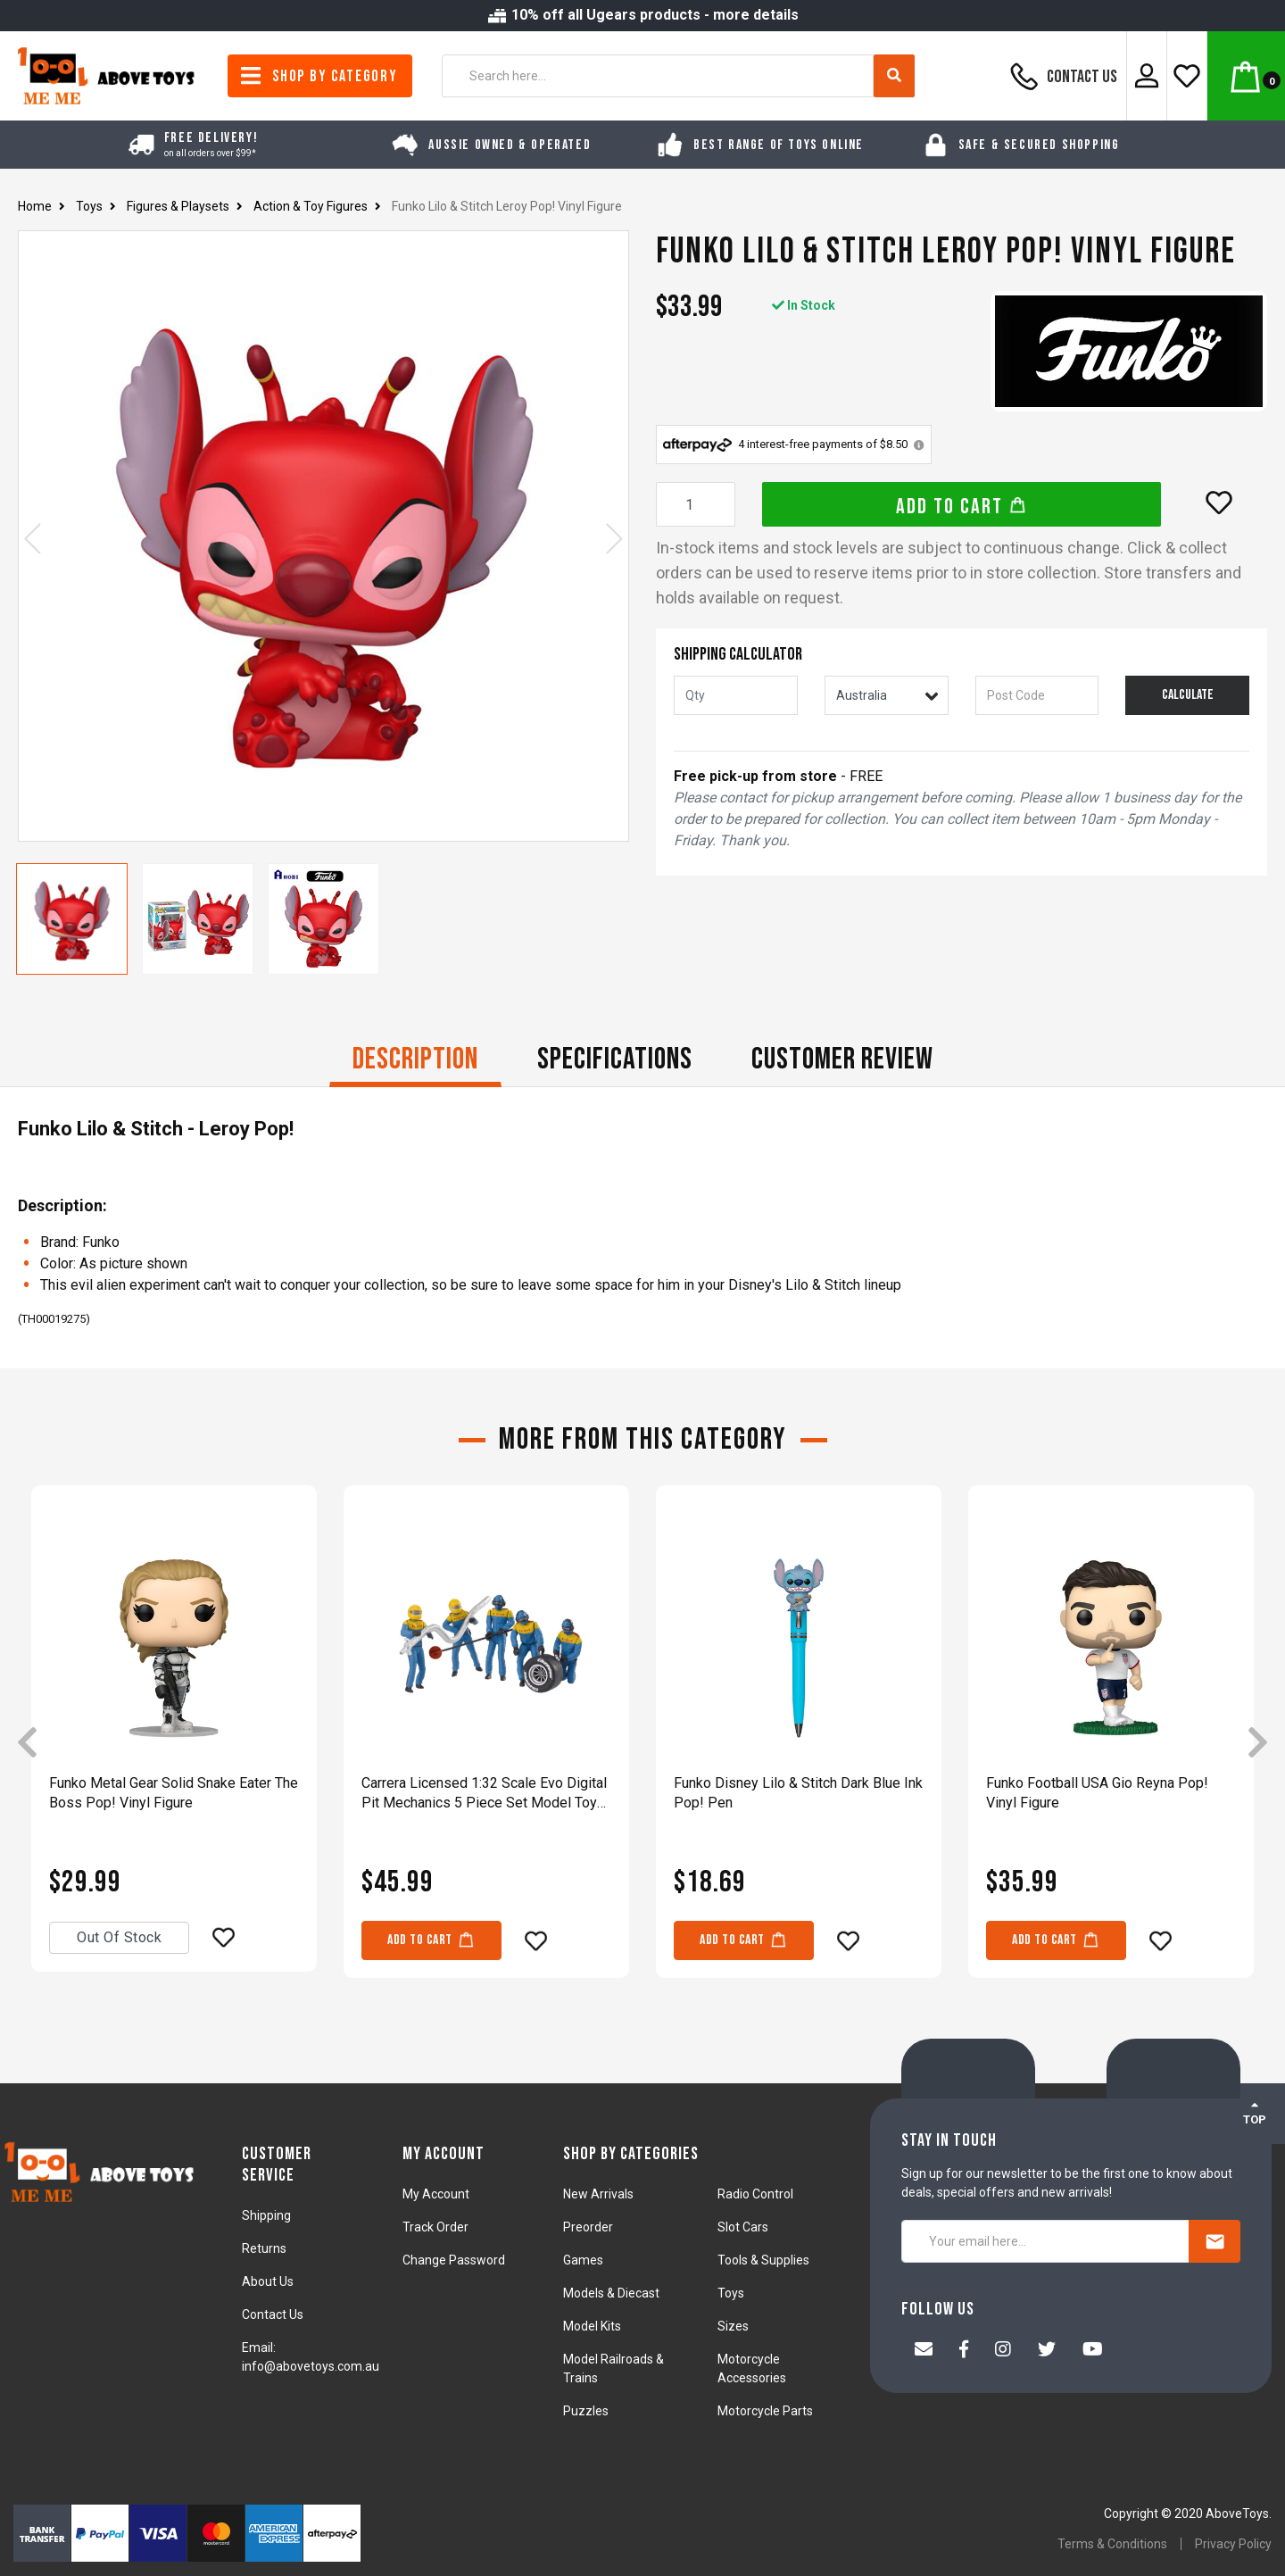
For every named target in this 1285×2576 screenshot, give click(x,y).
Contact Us (1061, 76)
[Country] (887, 695)
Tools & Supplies (763, 2260)
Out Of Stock (119, 1937)
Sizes (733, 2326)
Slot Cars (742, 2227)
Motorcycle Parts (765, 2411)
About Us (268, 2281)
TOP (1254, 2112)
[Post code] (1037, 695)
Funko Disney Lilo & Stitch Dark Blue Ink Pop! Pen (798, 1792)
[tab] (415, 1061)
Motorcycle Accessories (751, 2368)
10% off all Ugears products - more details (642, 14)
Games (583, 2260)
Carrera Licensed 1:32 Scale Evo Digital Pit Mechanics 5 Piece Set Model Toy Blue (484, 1793)
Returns (264, 2248)
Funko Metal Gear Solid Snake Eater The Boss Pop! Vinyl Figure (173, 1792)
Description (415, 1059)
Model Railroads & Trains (613, 2368)
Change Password (453, 2260)
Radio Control (755, 2194)
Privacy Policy (1233, 2544)
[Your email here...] (1045, 2241)
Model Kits (592, 2326)
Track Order (435, 2227)
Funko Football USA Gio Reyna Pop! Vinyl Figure (1097, 1792)
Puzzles (586, 2411)
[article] (174, 1744)
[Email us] (923, 2351)
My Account (435, 2194)
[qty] (736, 695)
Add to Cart (961, 506)
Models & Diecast (611, 2293)
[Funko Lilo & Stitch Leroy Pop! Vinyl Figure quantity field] (695, 504)
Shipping (266, 2215)
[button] (1219, 502)
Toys (730, 2293)
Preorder (588, 2227)
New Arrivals (598, 2194)
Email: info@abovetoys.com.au (310, 2356)
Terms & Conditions (1112, 2544)
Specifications (614, 1059)
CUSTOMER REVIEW (842, 1059)
